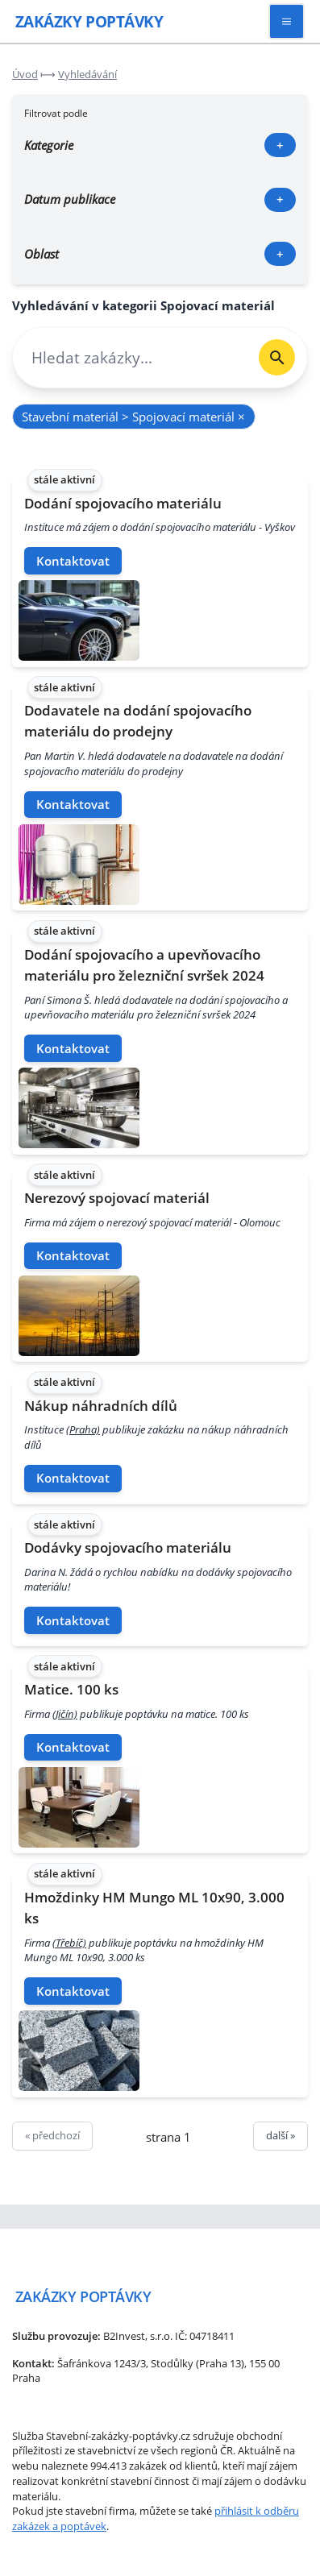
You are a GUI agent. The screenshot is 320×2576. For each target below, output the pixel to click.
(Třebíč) (69, 1942)
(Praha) (83, 1429)
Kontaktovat (73, 561)
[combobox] (130, 357)
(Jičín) (64, 1714)
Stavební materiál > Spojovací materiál (133, 417)
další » (280, 2135)
